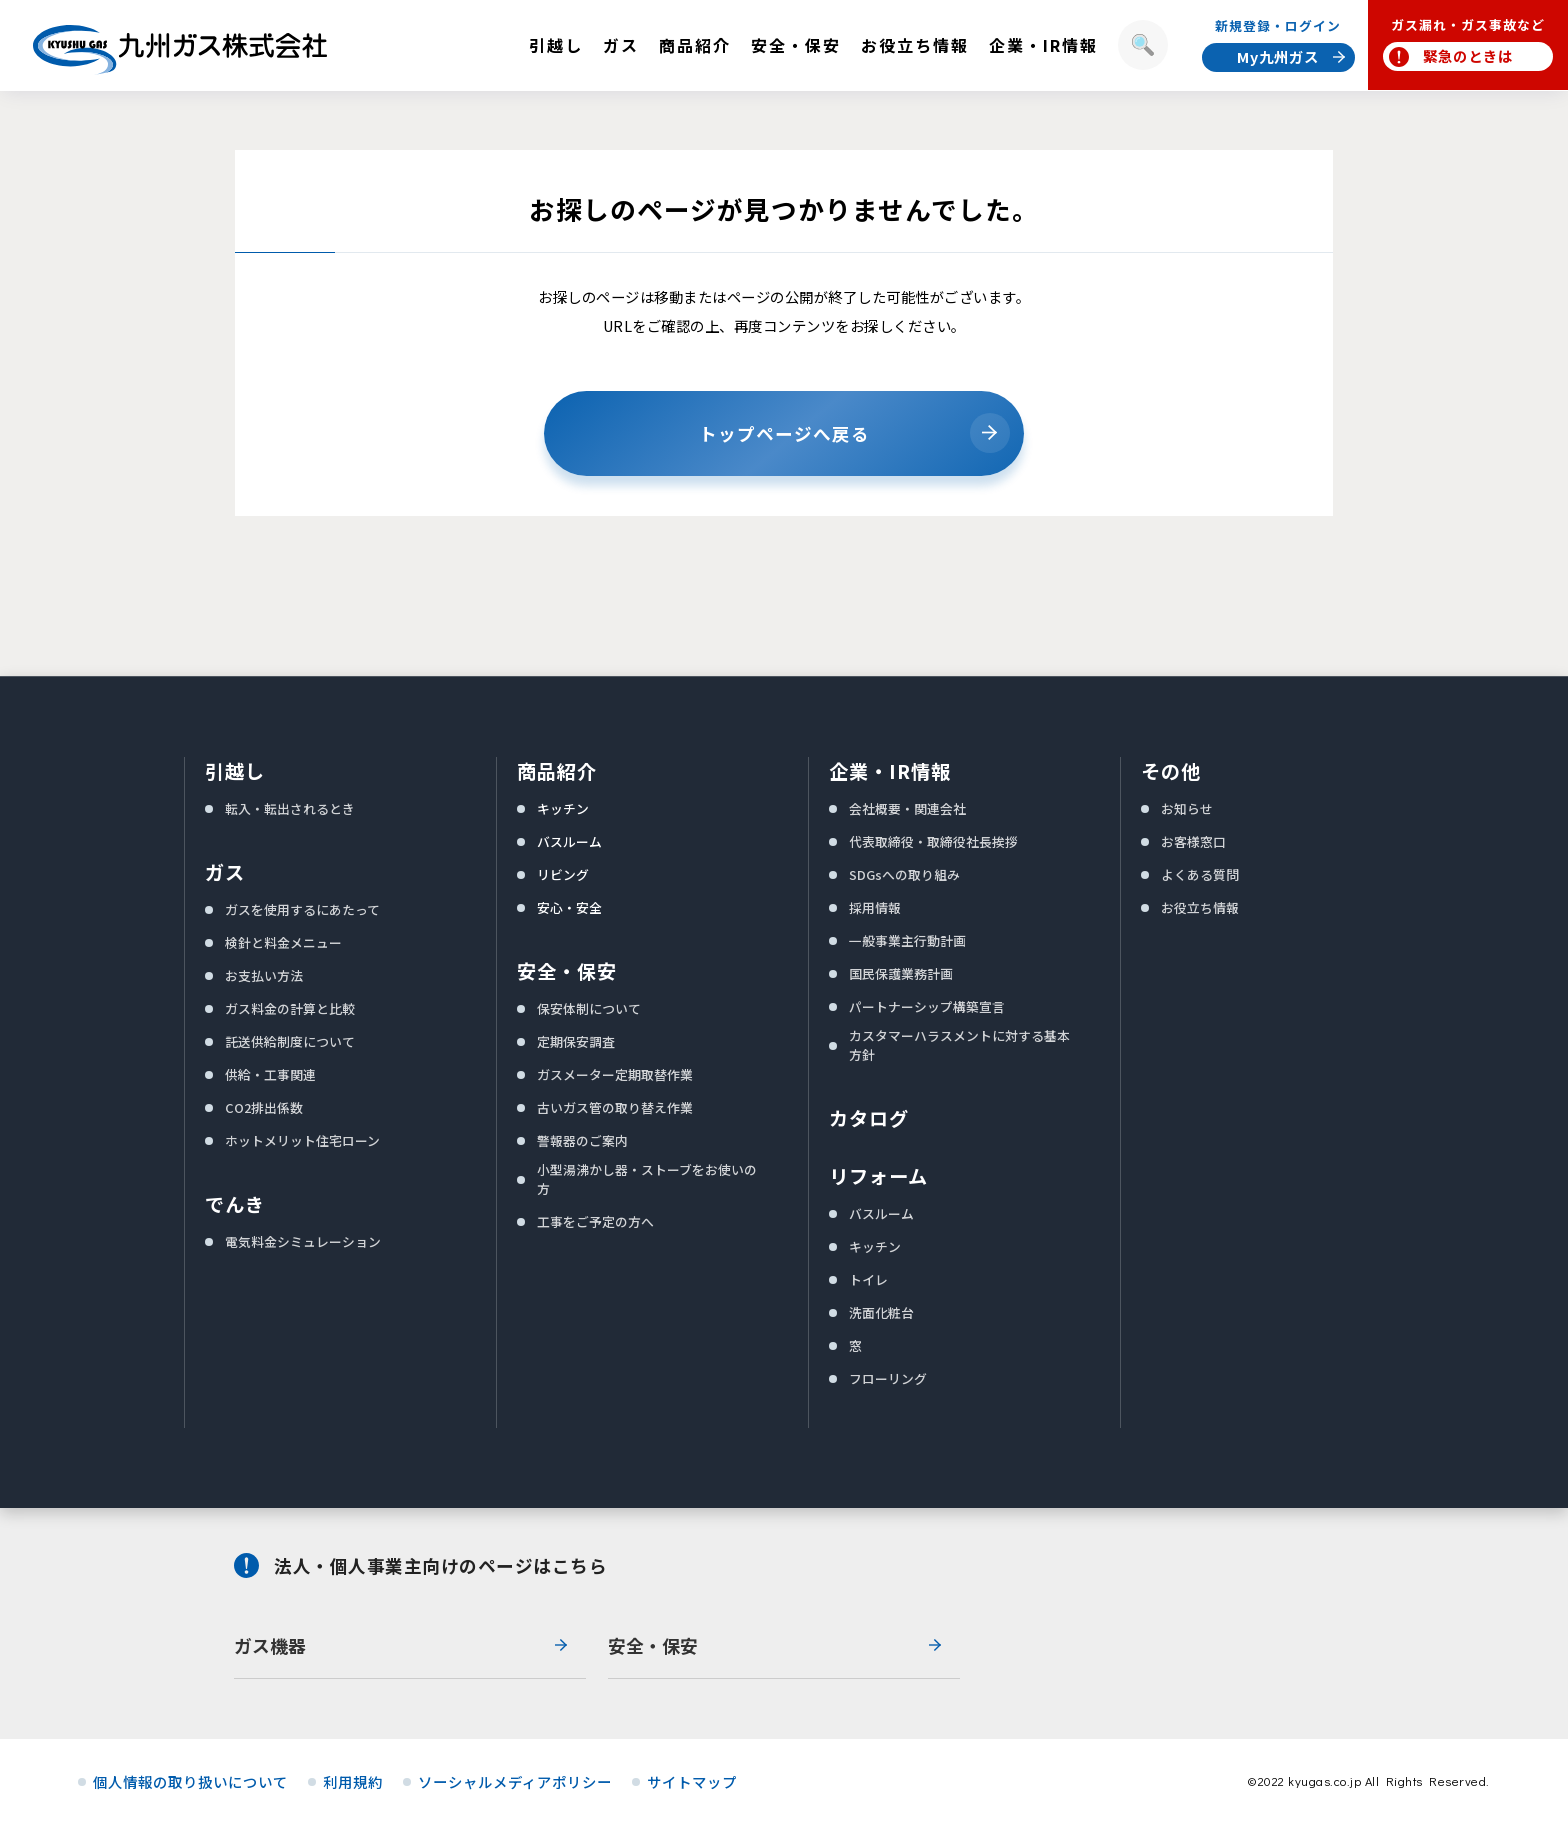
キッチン (563, 808)
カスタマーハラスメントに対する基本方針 (959, 1045)
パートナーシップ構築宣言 (927, 1006)
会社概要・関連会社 (907, 808)
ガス (225, 872)
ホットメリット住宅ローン (302, 1140)
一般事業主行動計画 (907, 940)
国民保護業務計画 (901, 973)
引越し (235, 771)
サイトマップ (692, 1782)
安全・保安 (567, 971)
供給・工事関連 (270, 1074)
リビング (563, 874)
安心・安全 (569, 907)
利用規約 (353, 1782)
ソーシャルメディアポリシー (515, 1782)
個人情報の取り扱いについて (190, 1782)
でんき (235, 1204)
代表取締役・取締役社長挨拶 (933, 841)
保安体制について (589, 1008)
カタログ (869, 1118)
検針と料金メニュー (283, 942)
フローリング (888, 1378)
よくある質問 (1200, 874)
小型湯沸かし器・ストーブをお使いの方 (647, 1179)
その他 (1171, 771)
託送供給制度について (290, 1041)
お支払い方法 (264, 975)
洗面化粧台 (881, 1312)
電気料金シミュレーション (303, 1241)
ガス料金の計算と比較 (290, 1008)
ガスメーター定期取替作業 (615, 1074)
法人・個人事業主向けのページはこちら (440, 1565)
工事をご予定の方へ (595, 1221)
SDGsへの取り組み (904, 874)
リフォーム (878, 1176)
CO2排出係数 (264, 1107)
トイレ (868, 1279)
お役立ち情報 (1200, 907)
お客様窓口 (1193, 841)
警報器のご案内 (582, 1140)
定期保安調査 (576, 1041)
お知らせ (1187, 808)
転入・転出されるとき (290, 808)
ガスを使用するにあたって (302, 909)
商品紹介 (557, 771)
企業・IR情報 (890, 771)
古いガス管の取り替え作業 (615, 1107)
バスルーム (569, 841)
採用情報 (875, 907)
